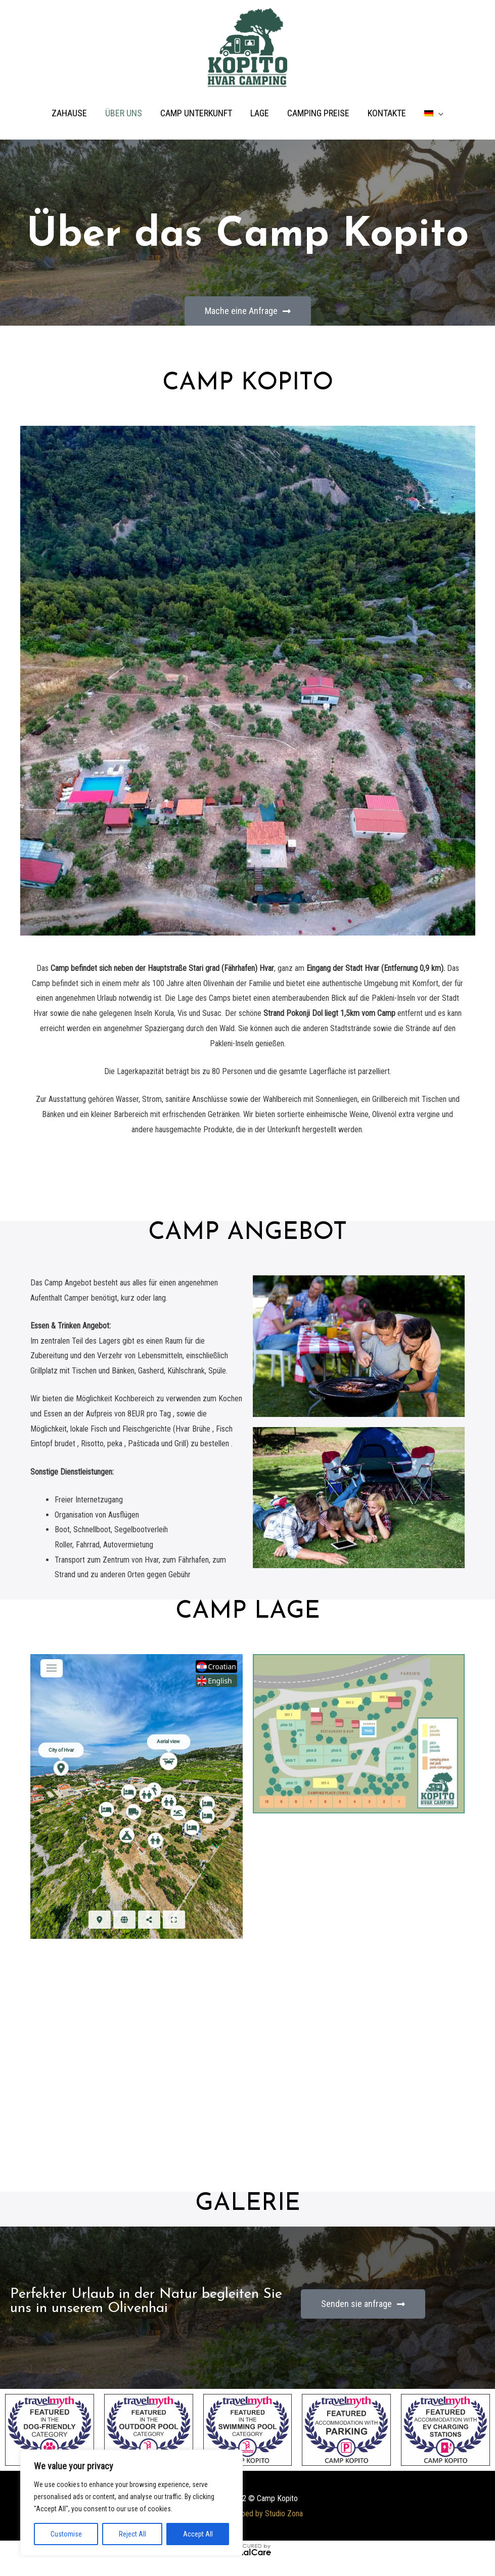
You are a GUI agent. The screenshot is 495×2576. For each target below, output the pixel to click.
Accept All (198, 2534)
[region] (131, 2503)
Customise (66, 2534)
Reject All (132, 2534)
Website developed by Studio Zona (247, 2513)
